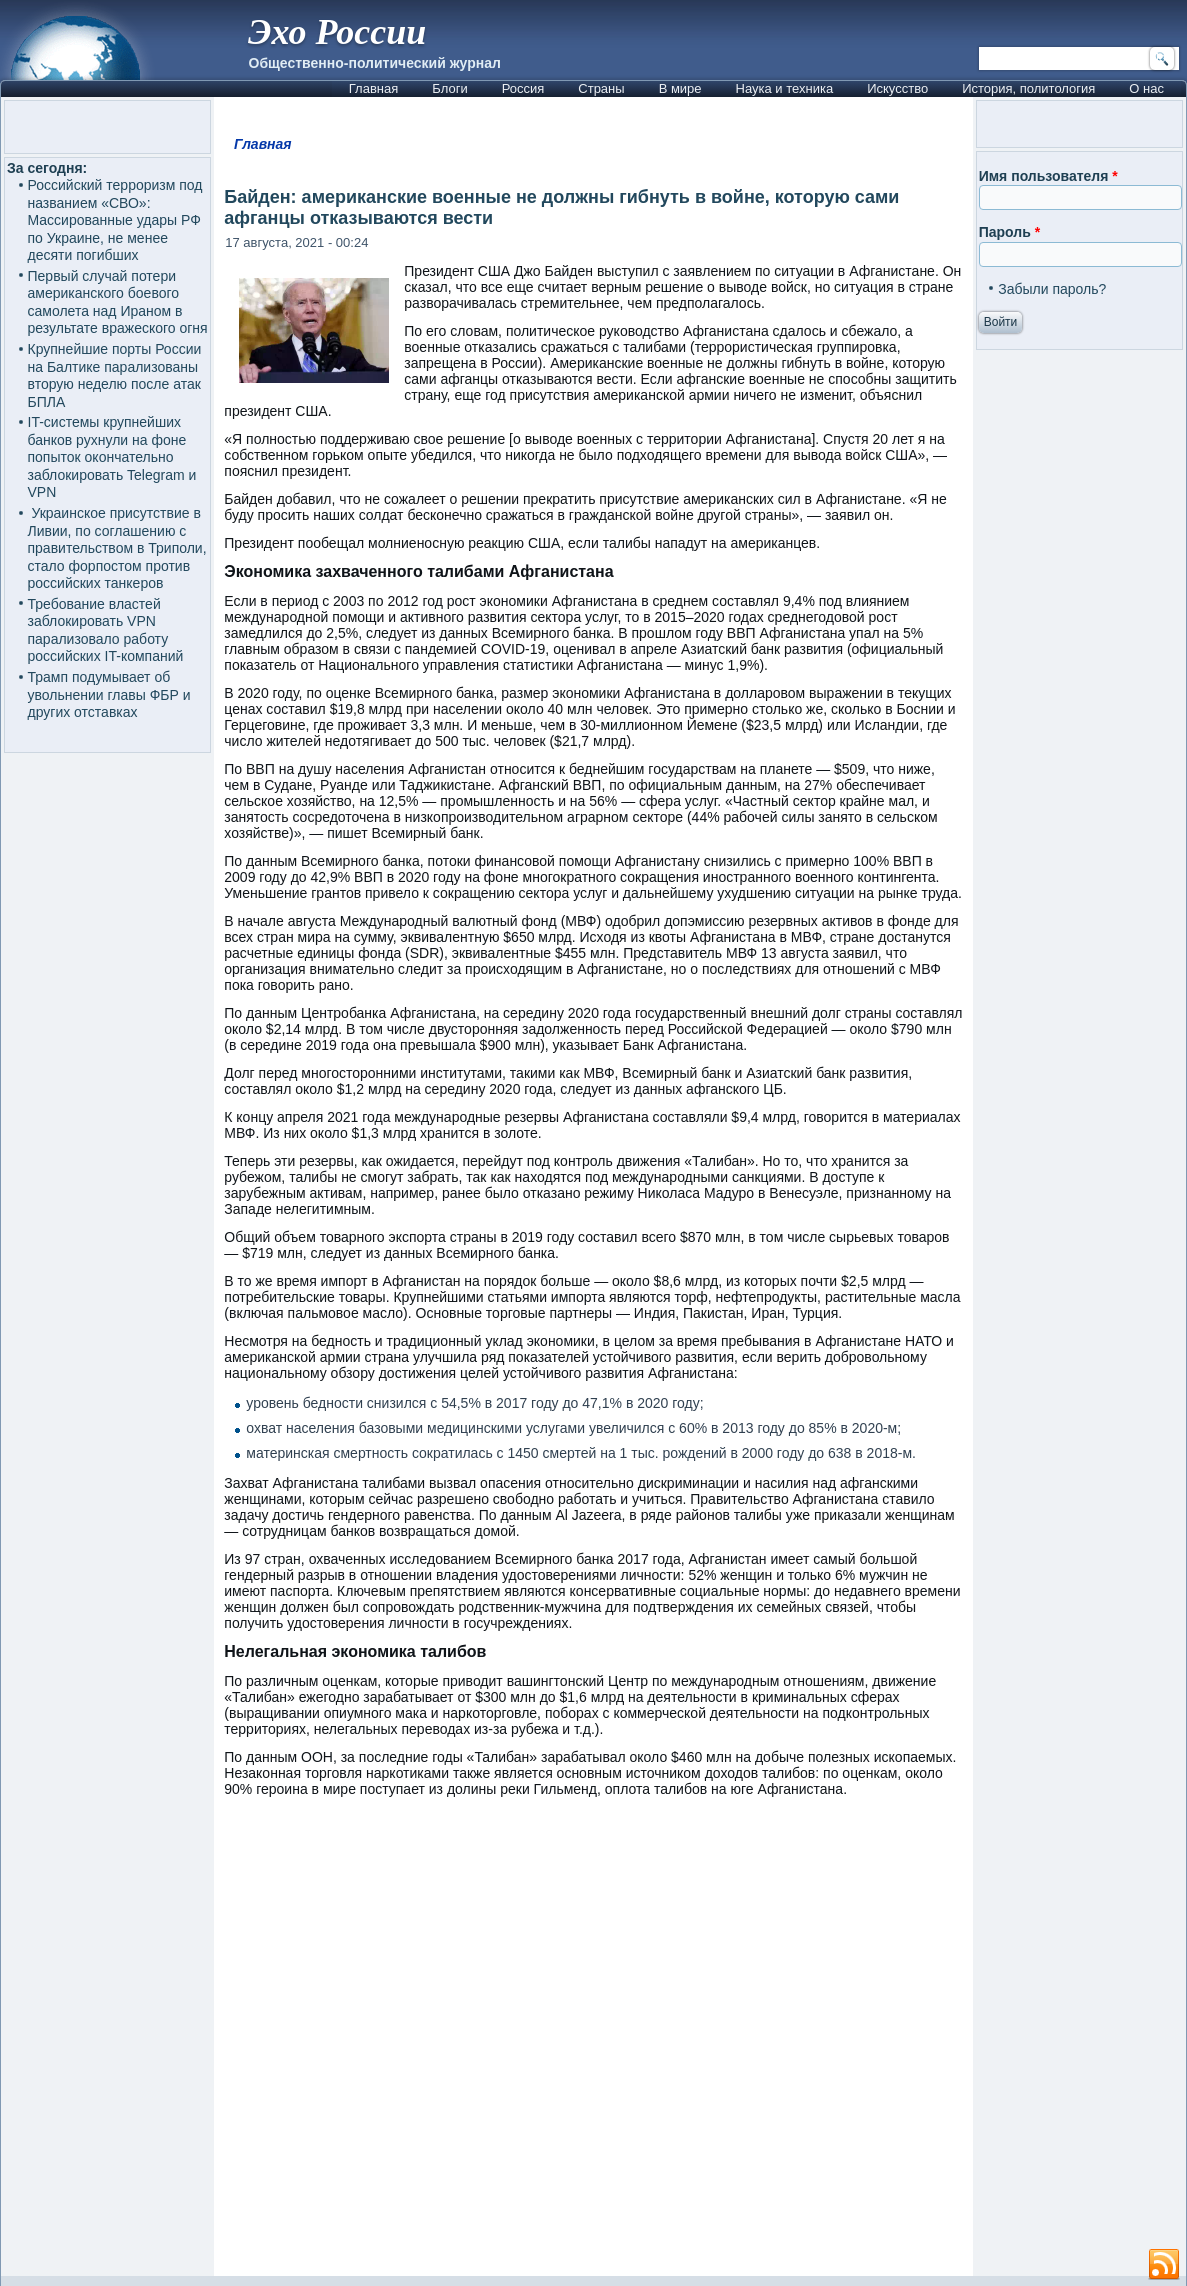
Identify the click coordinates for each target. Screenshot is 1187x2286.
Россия (523, 88)
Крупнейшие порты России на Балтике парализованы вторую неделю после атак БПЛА (115, 375)
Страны (601, 88)
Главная (373, 88)
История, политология (1028, 88)
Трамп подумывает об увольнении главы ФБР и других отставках (109, 694)
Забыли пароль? (1052, 289)
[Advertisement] (594, 2046)
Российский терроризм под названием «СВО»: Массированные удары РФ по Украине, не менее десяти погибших (115, 220)
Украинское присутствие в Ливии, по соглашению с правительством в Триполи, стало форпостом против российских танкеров (117, 548)
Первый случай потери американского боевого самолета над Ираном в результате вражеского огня (118, 302)
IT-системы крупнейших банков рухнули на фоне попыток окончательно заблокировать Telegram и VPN (112, 457)
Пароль (1009, 232)
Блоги (449, 88)
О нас (1146, 88)
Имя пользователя (1048, 176)
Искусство (897, 88)
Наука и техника (785, 88)
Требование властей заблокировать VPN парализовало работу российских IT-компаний (106, 630)
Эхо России (337, 32)
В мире (680, 88)
